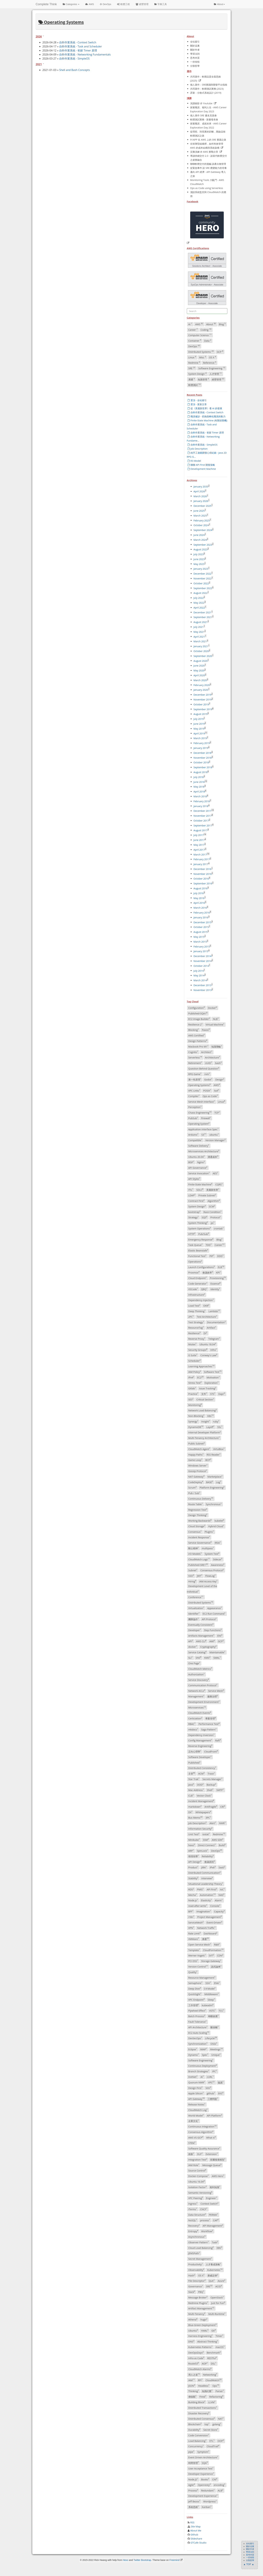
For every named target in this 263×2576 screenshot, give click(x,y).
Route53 (193, 2363)
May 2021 (199, 631)
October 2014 (201, 965)
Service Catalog (197, 1652)
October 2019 (201, 704)
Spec (205, 2054)
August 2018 (201, 772)
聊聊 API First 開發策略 (201, 464)
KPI (218, 1272)
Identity (215, 1289)
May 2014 (199, 975)
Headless (204, 2385)
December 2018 (202, 752)
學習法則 (195, 53)
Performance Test (208, 1724)
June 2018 (199, 781)
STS (212, 1394)
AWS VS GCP (195, 2137)
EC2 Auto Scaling (198, 2032)
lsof (216, 1090)
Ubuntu (193, 2330)
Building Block (196, 2402)
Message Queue (211, 2165)
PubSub (193, 1118)
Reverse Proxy (196, 1338)
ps (212, 1223)
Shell (210, 1790)
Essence (215, 1283)
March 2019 (200, 738)
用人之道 (194, 2374)
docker (192, 1646)
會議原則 (209, 1861)
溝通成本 (213, 1156)
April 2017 (199, 849)
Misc (202, 357)
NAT (221, 2418)
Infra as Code (196, 2358)
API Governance (197, 1167)
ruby (216, 1421)
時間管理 (193, 2463)
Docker (212, 1007)
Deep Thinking (197, 1311)
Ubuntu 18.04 (208, 1344)
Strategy (193, 1217)
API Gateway (196, 2099)
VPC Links (194, 1090)
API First (212, 1889)
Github (194, 2534)
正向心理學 (194, 1751)
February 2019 (202, 743)
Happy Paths (196, 1454)
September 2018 (203, 767)
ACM (201, 1773)
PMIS (200, 1889)
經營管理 (142, 4)
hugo (203, 2319)
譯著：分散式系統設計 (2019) (205, 92)
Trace (211, 1773)
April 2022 (199, 607)
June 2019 (199, 723)
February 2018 (202, 801)
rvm (207, 1074)
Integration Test (197, 2159)
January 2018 (201, 806)
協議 (221, 2082)
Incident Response (199, 1537)
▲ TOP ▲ (248, 2564)
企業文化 (193, 2121)
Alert (213, 1823)
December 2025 (202, 505)
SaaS (222, 1867)
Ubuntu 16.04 (196, 2181)
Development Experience (203, 2496)
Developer (194, 1630)
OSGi (214, 2043)
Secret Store (210, 2429)
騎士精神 (193, 1548)
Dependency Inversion (201, 1735)
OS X (212, 357)
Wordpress (210, 2501)
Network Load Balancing (202, 1410)
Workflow (207, 2231)
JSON (191, 2385)
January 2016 (201, 917)
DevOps (105, 4)
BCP (208, 1460)
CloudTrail (213, 2446)
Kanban (207, 2507)
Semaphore (195, 1983)
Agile (191, 2485)
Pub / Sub (194, 1493)
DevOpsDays (196, 2352)
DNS (191, 2341)
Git (213, 2330)
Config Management (200, 1740)
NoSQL (192, 2220)
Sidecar (217, 1559)
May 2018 (199, 786)
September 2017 (203, 825)
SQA (205, 2463)
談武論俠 (216, 1966)
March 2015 (200, 941)
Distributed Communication (204, 1873)
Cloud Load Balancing (201, 2247)
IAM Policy (194, 1371)
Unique (216, 2054)
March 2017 (200, 854)
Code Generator (198, 1283)
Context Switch (209, 2203)
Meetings (216, 2049)
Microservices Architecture (203, 1151)
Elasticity (206, 1900)
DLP (200, 2154)
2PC (191, 1316)
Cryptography (208, 1646)
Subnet (192, 1570)
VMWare (193, 1939)
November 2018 (203, 757)
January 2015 (201, 951)
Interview (207, 1878)
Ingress (193, 2203)
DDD (220, 1256)
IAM (191, 2380)
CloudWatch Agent (199, 1449)
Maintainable (217, 1652)
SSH (208, 1983)
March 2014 (200, 980)
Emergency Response (200, 1239)
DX (190, 1812)
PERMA (213, 2214)
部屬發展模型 (218, 2159)
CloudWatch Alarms (200, 2369)
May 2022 (199, 602)
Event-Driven (214, 1922)
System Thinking (198, 1223)
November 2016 (203, 873)
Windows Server (198, 1465)
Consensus (195, 1531)
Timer (219, 2336)
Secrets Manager (212, 1779)
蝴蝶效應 (213, 2016)
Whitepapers (203, 1812)
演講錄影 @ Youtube (201, 103)
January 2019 (201, 748)
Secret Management (200, 2258)
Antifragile (210, 1806)
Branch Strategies (198, 2071)
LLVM (211, 2402)
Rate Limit (194, 1933)
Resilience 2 (195, 1024)
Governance (195, 2286)
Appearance (214, 1608)
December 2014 (202, 956)
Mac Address (196, 1790)
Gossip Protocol (197, 1471)
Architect (206, 1052)
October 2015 (201, 927)
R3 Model (194, 460)
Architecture (212, 1057)
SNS (198, 1657)
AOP (205, 2363)
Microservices (197, 1707)
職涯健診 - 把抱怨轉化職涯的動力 (207, 416)
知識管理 (203, 379)
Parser (220, 2391)
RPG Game (194, 1074)
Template (194, 1950)
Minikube (194, 1839)
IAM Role (193, 2165)
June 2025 (199, 510)
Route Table (195, 1504)
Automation (207, 1895)
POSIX (207, 1090)
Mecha (192, 1895)
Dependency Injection (201, 1300)
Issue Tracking (207, 1388)
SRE (191, 368)
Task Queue (195, 1245)
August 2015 (201, 931)
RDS (191, 1889)
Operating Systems (199, 1085)
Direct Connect (207, 1845)
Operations (195, 1261)
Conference (195, 1597)
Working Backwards (200, 1520)
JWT (199, 1575)
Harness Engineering (200, 2336)
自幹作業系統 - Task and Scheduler (80, 46)
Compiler (194, 1096)
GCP (220, 351)
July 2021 (199, 626)
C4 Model (210, 1988)
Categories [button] (71, 4)
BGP (191, 1162)
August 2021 (201, 622)
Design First (195, 2088)
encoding (219, 2485)
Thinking (193, 2391)
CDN (220, 1955)
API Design (194, 1861)
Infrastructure (196, 1294)
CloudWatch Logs (199, 1559)
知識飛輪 (216, 1046)
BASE (209, 1482)
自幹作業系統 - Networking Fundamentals (85, 54)
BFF (191, 1911)
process (205, 2220)
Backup (211, 1784)
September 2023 (203, 544)
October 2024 (201, 525)
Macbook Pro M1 (198, 1046)
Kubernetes (214, 2270)
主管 (191, 1773)
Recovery (194, 2225)
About (211, 324)
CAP (216, 2220)
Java (191, 1784)
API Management (213, 2225)
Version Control (198, 1966)
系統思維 (193, 2507)
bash (218, 1063)
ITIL (190, 1190)
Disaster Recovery (199, 2413)
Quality (192, 1972)
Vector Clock (204, 1795)
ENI (219, 1635)
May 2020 (199, 670)
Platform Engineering (212, 1487)
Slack (191, 2292)
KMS (207, 1657)
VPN (191, 1928)
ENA (217, 1983)
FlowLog (210, 1575)
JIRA (204, 1867)
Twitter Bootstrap (142, 2560)
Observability (196, 2270)
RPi (200, 2380)
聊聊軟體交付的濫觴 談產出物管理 (208, 163)
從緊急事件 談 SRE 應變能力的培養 (208, 167)
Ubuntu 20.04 (196, 1156)
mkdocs (193, 1729)
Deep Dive (194, 1988)
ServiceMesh (196, 1922)
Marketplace (215, 1476)
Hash (191, 2275)
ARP (191, 1850)
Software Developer (200, 1757)
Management (196, 1696)
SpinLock (202, 1850)
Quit (212, 2281)
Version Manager (215, 1140)
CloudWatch (213, 2380)
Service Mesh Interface (201, 1101)
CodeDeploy (195, 1482)
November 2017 (203, 815)
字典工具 (160, 4)
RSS (192, 2522)
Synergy (193, 1421)
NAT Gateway (196, 1476)
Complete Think (46, 4)
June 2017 (199, 840)
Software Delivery (198, 1145)
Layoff (210, 1427)
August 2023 (201, 549)
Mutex (192, 1344)
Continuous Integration (202, 2126)
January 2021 (201, 646)
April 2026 (199, 491)
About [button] (219, 4)
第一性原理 (194, 1079)
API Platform (214, 2115)
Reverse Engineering (200, 1746)
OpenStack (217, 2297)
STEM (192, 2143)
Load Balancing (197, 2441)
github (211, 2093)
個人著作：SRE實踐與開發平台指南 (208, 84)
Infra (213, 1349)
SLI (190, 1657)
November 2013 (203, 990)
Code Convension (198, 2435)
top (206, 2424)
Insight (205, 1421)
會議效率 (207, 1272)
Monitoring (195, 1405)
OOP (221, 2441)
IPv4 (191, 1377)
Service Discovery (198, 1680)
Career (193, 329)
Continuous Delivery (200, 1498)
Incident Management (201, 1801)
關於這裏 (195, 45)
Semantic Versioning (200, 2192)
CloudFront (211, 1751)
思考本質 (195, 57)
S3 (203, 1134)
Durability (194, 2429)
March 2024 (200, 539)
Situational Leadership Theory (205, 1883)
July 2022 (199, 597)
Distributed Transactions (202, 2407)
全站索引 (195, 41)
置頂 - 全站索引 (197, 400)
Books (205, 2479)
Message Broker (198, 2297)
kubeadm (208, 2005)
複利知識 (215, 2187)
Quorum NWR (196, 2082)
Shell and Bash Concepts (74, 70)
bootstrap (194, 1212)
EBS (219, 2247)
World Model (196, 2115)
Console (215, 1905)
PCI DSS (193, 1961)
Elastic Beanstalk (198, 1250)
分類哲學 (195, 65)
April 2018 (199, 791)
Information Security (200, 1828)
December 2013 (202, 985)
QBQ (204, 1289)
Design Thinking (197, 1515)
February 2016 (202, 912)
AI (190, 324)
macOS (220, 2347)
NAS (221, 1895)
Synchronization (198, 2043)
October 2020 (201, 651)
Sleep (211, 1999)
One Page (194, 1663)
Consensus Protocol (212, 1570)
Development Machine (202, 468)
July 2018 (199, 777)
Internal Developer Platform (204, 1432)
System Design (197, 373)
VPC (211, 2082)
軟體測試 (194, 385)
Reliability (208, 1856)
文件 (204, 1394)
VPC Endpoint (196, 1999)
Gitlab (192, 1388)
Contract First (196, 1201)
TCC (221, 2010)
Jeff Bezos (194, 2501)
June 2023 (199, 559)
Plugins (209, 1531)
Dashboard (210, 1933)
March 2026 (200, 496)
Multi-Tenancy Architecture (204, 1438)
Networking (210, 2374)
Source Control (197, 2170)
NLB (216, 1019)
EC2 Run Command (214, 1613)
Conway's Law (208, 1355)
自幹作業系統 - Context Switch (77, 42)
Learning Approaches (201, 1366)
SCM (212, 1206)
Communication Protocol (202, 1685)
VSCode (193, 1289)
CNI (214, 2479)
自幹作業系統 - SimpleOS (74, 58)
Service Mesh (216, 1690)
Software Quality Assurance (204, 2148)
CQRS (219, 1184)
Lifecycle (211, 2038)
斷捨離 (215, 2027)
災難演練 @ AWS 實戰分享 (204, 151)
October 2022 (201, 583)
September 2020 (203, 656)
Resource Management (202, 1977)
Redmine (194, 363)
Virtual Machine (215, 1024)
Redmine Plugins (198, 2303)
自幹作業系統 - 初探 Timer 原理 (78, 50)
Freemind (174, 2560)
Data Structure (197, 2214)
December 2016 (202, 869)
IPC (214, 2071)
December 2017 (202, 810)
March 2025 (200, 515)
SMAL (217, 1657)
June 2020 (199, 665)
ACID (218, 2286)
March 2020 (200, 680)
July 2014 (199, 970)
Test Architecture (207, 1316)
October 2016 (201, 878)
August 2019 (201, 714)
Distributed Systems (201, 351)
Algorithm (214, 1201)
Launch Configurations (201, 1267)
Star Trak (194, 1779)
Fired (202, 2396)
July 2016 (199, 893)
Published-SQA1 (198, 1013)
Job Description (198, 448)
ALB (220, 2490)
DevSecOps (195, 2038)
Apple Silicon (196, 2093)
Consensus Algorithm (200, 2132)
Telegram (214, 1338)
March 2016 (200, 907)
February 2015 (202, 946)
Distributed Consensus (201, 2418)
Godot (208, 1079)
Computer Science (200, 335)
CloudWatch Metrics (200, 1668)
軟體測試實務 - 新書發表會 (204, 119)
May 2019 (199, 728)
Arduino (193, 1134)
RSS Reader (214, 1454)
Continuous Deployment (202, 2066)
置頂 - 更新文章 (197, 404)
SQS (204, 1217)
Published (194, 1762)
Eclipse (192, 2049)
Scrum (192, 1487)
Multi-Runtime (217, 2314)
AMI (212, 1641)
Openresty (204, 2485)
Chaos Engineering (200, 1112)
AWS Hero (218, 2176)
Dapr (221, 1394)
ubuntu (214, 1134)
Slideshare (196, 2538)
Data (207, 340)
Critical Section (205, 1399)
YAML (204, 2330)
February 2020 (202, 684)
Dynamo (193, 2054)
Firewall (206, 1118)
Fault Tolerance (197, 2021)
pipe (191, 2451)
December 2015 (202, 922)
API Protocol (209, 1619)
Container (194, 340)
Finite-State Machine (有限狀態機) (207, 420)
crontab (219, 1228)
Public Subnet (196, 1443)
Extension (212, 2154)
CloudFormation (213, 1950)
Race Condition (212, 1212)
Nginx (201, 1162)
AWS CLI (201, 1641)
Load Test (194, 1305)
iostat (206, 1834)
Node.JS (193, 2479)
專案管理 (210, 1718)
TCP (217, 1112)
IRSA (218, 1542)
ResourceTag (196, 1327)
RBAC (192, 1724)
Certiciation (195, 1718)
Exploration (212, 1383)
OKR (206, 1305)
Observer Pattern (198, 2242)
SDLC (199, 1190)
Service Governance (200, 1542)
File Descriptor (197, 2281)
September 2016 (203, 883)
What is (211, 2137)
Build (222, 1845)
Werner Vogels (197, 1955)
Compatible (195, 1140)
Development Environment (204, 1702)
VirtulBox (219, 1449)
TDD (209, 1245)
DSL (213, 2363)
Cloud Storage (196, 1526)
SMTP (220, 1790)
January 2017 (201, 864)
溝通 (191, 379)
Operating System (199, 1123)
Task (215, 2242)
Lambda (214, 1311)
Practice (193, 1394)
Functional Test (197, 1256)
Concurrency (196, 2446)
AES (215, 1173)
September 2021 (203, 617)
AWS (89, 4)
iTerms (192, 2209)
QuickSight (194, 1994)
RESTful (212, 2358)
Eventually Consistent (201, 1624)
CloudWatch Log (198, 2110)
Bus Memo (195, 1817)
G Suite (192, 1355)
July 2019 (199, 718)
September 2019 (203, 709)
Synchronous (214, 1504)
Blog (222, 324)
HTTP (191, 1234)
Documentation (216, 1322)
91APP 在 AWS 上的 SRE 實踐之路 (208, 139)
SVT (211, 1955)
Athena (193, 2319)
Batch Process (196, 2016)
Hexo (125, 2560)
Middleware (211, 1994)
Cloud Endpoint (197, 1278)
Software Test (213, 1371)
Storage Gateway (211, 1961)
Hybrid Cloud (216, 1526)
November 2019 (203, 699)
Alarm (219, 1900)
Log (218, 1482)
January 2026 (201, 501)
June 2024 (199, 535)
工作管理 (193, 2005)
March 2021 (200, 641)
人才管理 (216, 373)
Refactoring (216, 2396)
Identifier (194, 1613)
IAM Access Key (208, 1581)
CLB (191, 1795)
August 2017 (201, 830)
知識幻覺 (207, 2391)
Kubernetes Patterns (200, 2347)
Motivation (213, 1377)
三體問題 (213, 2099)
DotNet (193, 2076)
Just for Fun (218, 2303)
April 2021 (199, 636)
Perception (195, 1107)
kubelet (219, 1520)
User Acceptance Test (201, 2468)
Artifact (211, 1327)
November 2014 (203, 961)
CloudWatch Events (199, 1713)
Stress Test (195, 1383)
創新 (191, 2154)
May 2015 (199, 936)
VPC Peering (195, 2198)
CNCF (203, 2209)
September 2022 (203, 588)
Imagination (203, 1911)
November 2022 (203, 578)
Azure (221, 2281)
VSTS (212, 2010)
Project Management (209, 1917)
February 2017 (202, 859)
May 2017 (199, 844)
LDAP (191, 1195)
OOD (200, 1784)
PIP (212, 1256)
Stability (193, 1878)
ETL (212, 2441)
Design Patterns (197, 1041)
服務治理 (212, 1696)
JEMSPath (194, 2253)
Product (193, 1867)
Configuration (196, 1007)
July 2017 (199, 835)
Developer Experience (201, 2474)
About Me (195, 2530)
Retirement (195, 1063)
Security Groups (197, 1349)
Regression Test (197, 1509)
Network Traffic (206, 1928)
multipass (208, 1548)
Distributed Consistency (202, 1768)
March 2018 (200, 796)
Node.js (193, 1900)
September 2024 (203, 530)
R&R (217, 1944)
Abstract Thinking (207, 2341)
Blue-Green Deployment (202, 2325)
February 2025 (202, 520)
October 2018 (201, 762)
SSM (206, 1839)
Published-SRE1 (198, 1565)
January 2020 (201, 689)
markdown (195, 1806)
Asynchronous (196, 2236)
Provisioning (218, 1278)
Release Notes (196, 2104)
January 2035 (201, 486)
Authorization (196, 1674)
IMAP (203, 2049)
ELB (221, 1267)
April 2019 (199, 733)
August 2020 (201, 660)
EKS (220, 2093)
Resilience (194, 1333)
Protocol (215, 1217)
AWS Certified (196, 1035)
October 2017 (201, 820)
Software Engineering (211, 368)
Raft (218, 1740)
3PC (208, 1817)
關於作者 (195, 49)
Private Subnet (207, 1195)
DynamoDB (195, 1427)
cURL (210, 2076)
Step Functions (213, 1630)
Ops (215, 2385)
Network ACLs (196, 1690)
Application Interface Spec (203, 1129)
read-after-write (197, 1905)
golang (217, 2424)
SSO (191, 1575)
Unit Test (193, 1834)
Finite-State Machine (200, 1184)
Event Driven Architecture (203, 2457)
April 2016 (199, 902)
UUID (208, 1063)
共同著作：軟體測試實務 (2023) (207, 88)
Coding (206, 329)
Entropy (193, 2231)
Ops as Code (210, 1096)
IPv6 (213, 1867)
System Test (212, 1553)
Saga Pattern (209, 1729)
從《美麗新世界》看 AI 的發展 (205, 408)
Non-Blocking (196, 1416)
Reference (209, 363)
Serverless (195, 1057)
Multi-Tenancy (196, 2314)
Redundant (208, 2490)
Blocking (193, 1030)
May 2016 (199, 898)
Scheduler (194, 1360)
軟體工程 (123, 4)
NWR (222, 1823)
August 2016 (201, 888)
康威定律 (213, 2275)
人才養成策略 (213, 2264)
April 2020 (199, 675)
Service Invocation (199, 1173)
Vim (208, 2088)
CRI (222, 1806)
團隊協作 (193, 1619)
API (190, 1641)
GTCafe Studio (198, 2542)
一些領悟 (195, 61)
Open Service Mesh (199, 1944)
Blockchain (195, 2424)
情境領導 (193, 1856)
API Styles (194, 1178)
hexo (191, 1845)
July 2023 (199, 554)
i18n (191, 1917)
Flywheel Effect (197, 2010)
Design (219, 1079)
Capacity (219, 1911)
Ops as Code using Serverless (206, 188)
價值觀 (192, 2396)
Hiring (192, 1581)
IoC (222, 1889)
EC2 (200, 1377)
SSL (219, 1427)
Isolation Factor (197, 2187)
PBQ (201, 2292)
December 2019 (202, 694)
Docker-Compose (198, 2176)
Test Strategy (196, 1322)
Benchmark (214, 2352)
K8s (210, 1416)
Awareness (217, 1565)
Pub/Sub (203, 1234)
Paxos (206, 1030)
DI (205, 1333)
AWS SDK (217, 1839)
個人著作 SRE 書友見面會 (203, 115)
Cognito (193, 1052)
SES (190, 1399)
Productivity (195, 2264)
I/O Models (195, 1553)
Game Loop (195, 1460)
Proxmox (194, 1272)
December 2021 (202, 612)
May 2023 (199, 563)
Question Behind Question (203, 1068)
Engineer (211, 2198)
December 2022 (202, 573)
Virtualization (196, 1608)
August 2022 (201, 593)
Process (193, 2490)
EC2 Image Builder (199, 1019)
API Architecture (198, 2027)
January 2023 (201, 568)
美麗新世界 (212, 1190)
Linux (192, 357)
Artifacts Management (201, 1635)
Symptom (203, 2451)
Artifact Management (201, 2308)
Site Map (196, 2526)
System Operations (199, 1228)
